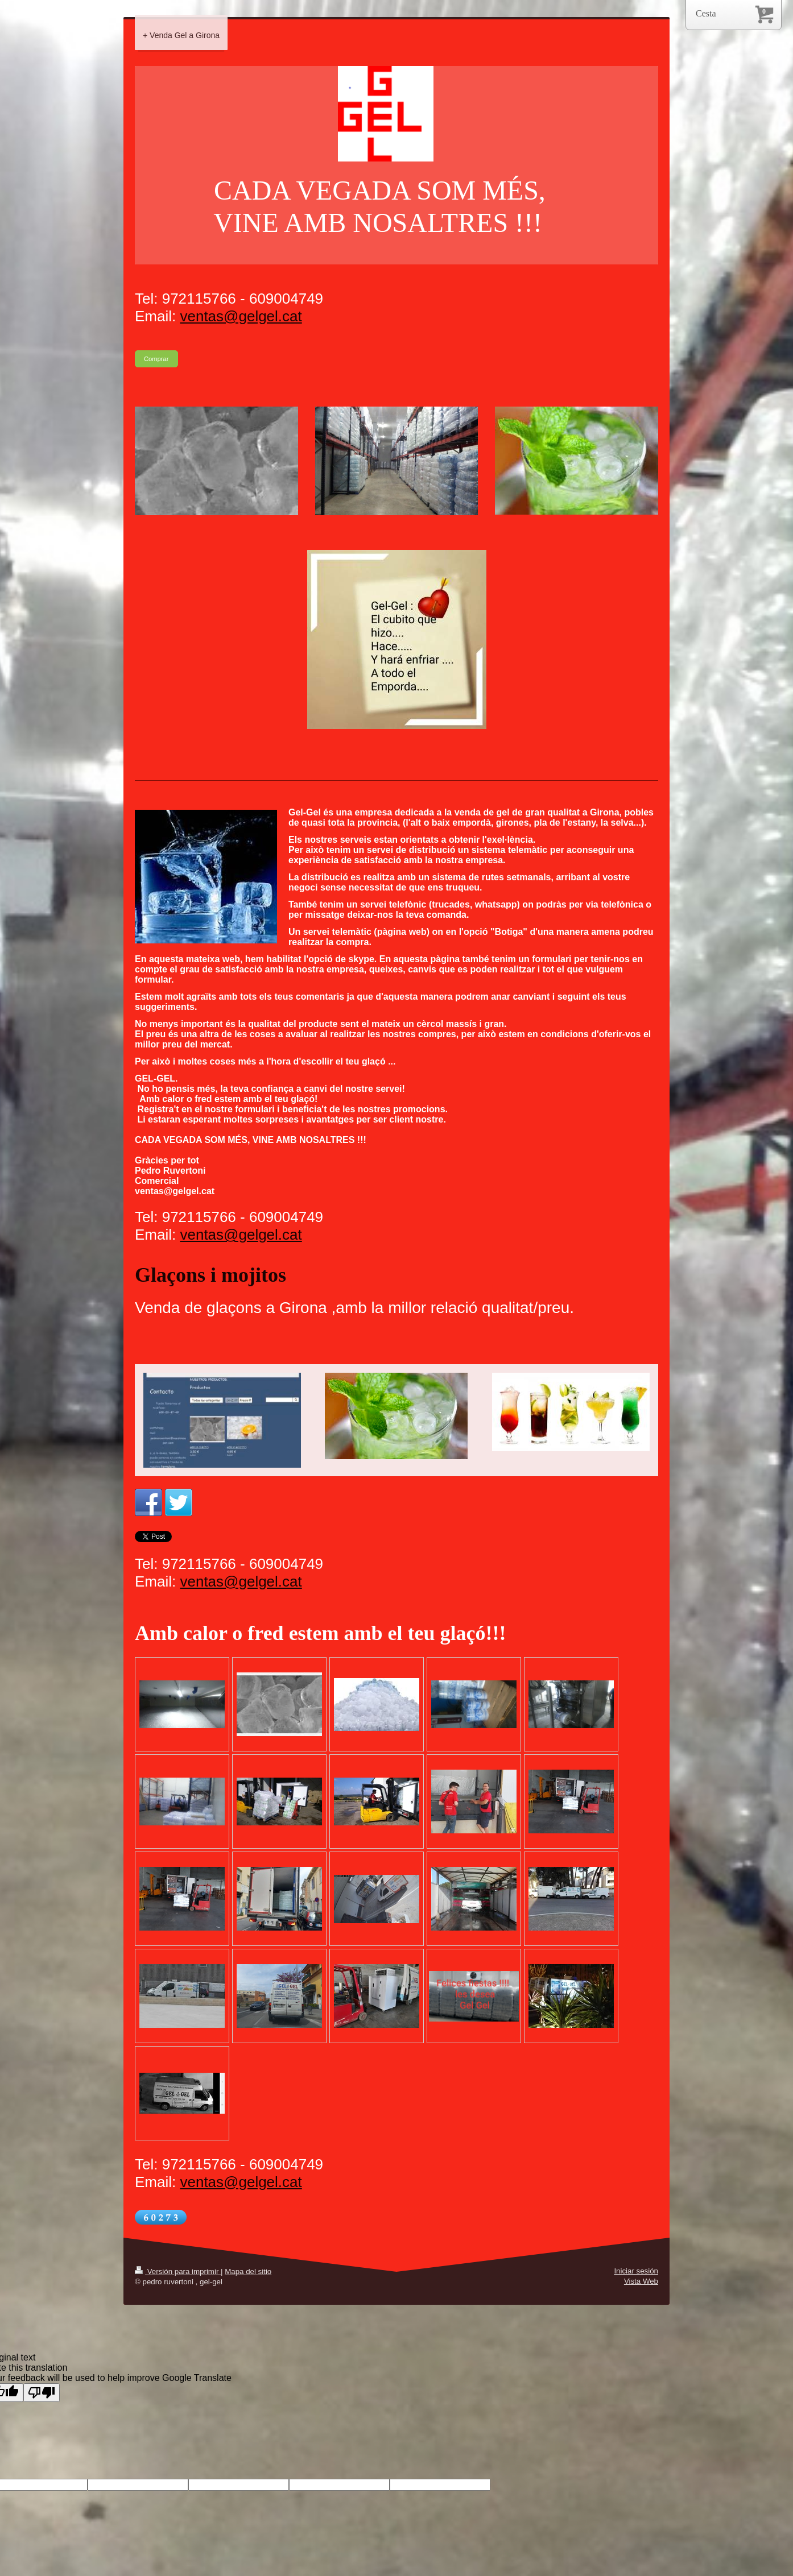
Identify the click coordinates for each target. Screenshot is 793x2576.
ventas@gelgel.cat (240, 316)
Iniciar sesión (636, 2271)
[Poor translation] (41, 2392)
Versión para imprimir (178, 2271)
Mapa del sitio (248, 2271)
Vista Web (641, 2281)
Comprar (156, 358)
